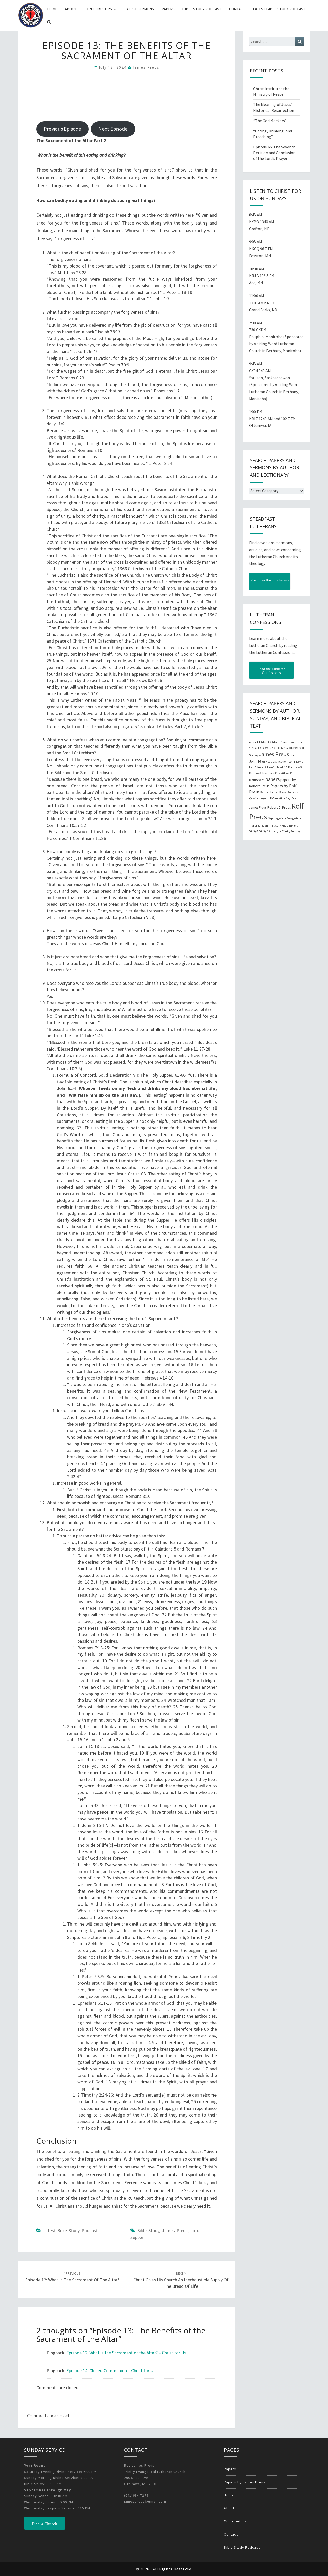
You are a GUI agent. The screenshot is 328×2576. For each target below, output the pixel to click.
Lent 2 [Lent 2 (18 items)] (299, 761)
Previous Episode (62, 128)
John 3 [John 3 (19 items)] (293, 755)
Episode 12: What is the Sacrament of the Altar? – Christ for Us (126, 2353)
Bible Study (148, 2230)
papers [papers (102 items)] (272, 779)
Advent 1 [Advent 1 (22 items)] (254, 742)
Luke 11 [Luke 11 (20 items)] (271, 767)
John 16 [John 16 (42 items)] (255, 761)
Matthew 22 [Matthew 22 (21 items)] (286, 773)
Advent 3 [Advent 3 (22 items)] (277, 742)
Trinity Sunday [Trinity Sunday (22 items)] (291, 831)
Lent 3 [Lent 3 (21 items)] (253, 767)
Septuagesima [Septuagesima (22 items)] (277, 818)
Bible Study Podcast (201, 9)
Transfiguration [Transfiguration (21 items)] (258, 825)
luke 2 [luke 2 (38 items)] (261, 767)
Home (52, 9)
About (71, 9)
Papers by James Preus (244, 2482)
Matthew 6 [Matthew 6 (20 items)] (255, 773)
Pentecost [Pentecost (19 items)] (293, 792)
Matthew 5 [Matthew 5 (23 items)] (295, 767)
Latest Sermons (139, 9)
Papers (168, 9)
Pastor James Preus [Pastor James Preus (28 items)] (273, 792)
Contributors (98, 9)
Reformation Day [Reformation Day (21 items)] (280, 798)
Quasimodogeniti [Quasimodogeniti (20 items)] (259, 798)
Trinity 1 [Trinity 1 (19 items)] (273, 825)
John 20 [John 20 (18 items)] (266, 761)
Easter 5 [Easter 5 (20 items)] (256, 748)
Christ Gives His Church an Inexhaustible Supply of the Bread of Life (181, 2280)
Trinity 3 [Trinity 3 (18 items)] (293, 825)
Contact (237, 9)
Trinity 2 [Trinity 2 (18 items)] (283, 825)
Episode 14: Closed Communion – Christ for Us (111, 2371)
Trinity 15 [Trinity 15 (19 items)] (264, 831)
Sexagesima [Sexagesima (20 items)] (294, 818)
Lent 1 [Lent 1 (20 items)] (291, 761)
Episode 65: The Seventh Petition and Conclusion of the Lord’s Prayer (274, 152)
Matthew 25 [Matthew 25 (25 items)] (256, 780)
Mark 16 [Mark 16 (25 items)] (282, 767)
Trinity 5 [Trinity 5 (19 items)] (253, 831)
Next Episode (113, 128)
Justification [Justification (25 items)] (279, 761)
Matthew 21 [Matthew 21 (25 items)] (270, 773)
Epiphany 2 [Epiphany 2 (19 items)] (278, 748)
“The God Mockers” (270, 120)
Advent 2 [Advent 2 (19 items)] (266, 742)
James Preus (146, 67)
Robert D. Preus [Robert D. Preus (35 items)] (279, 807)
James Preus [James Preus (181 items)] (274, 754)
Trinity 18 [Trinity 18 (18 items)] (275, 831)
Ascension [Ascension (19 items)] (289, 742)
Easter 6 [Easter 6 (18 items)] (266, 748)
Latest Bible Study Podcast (279, 9)
